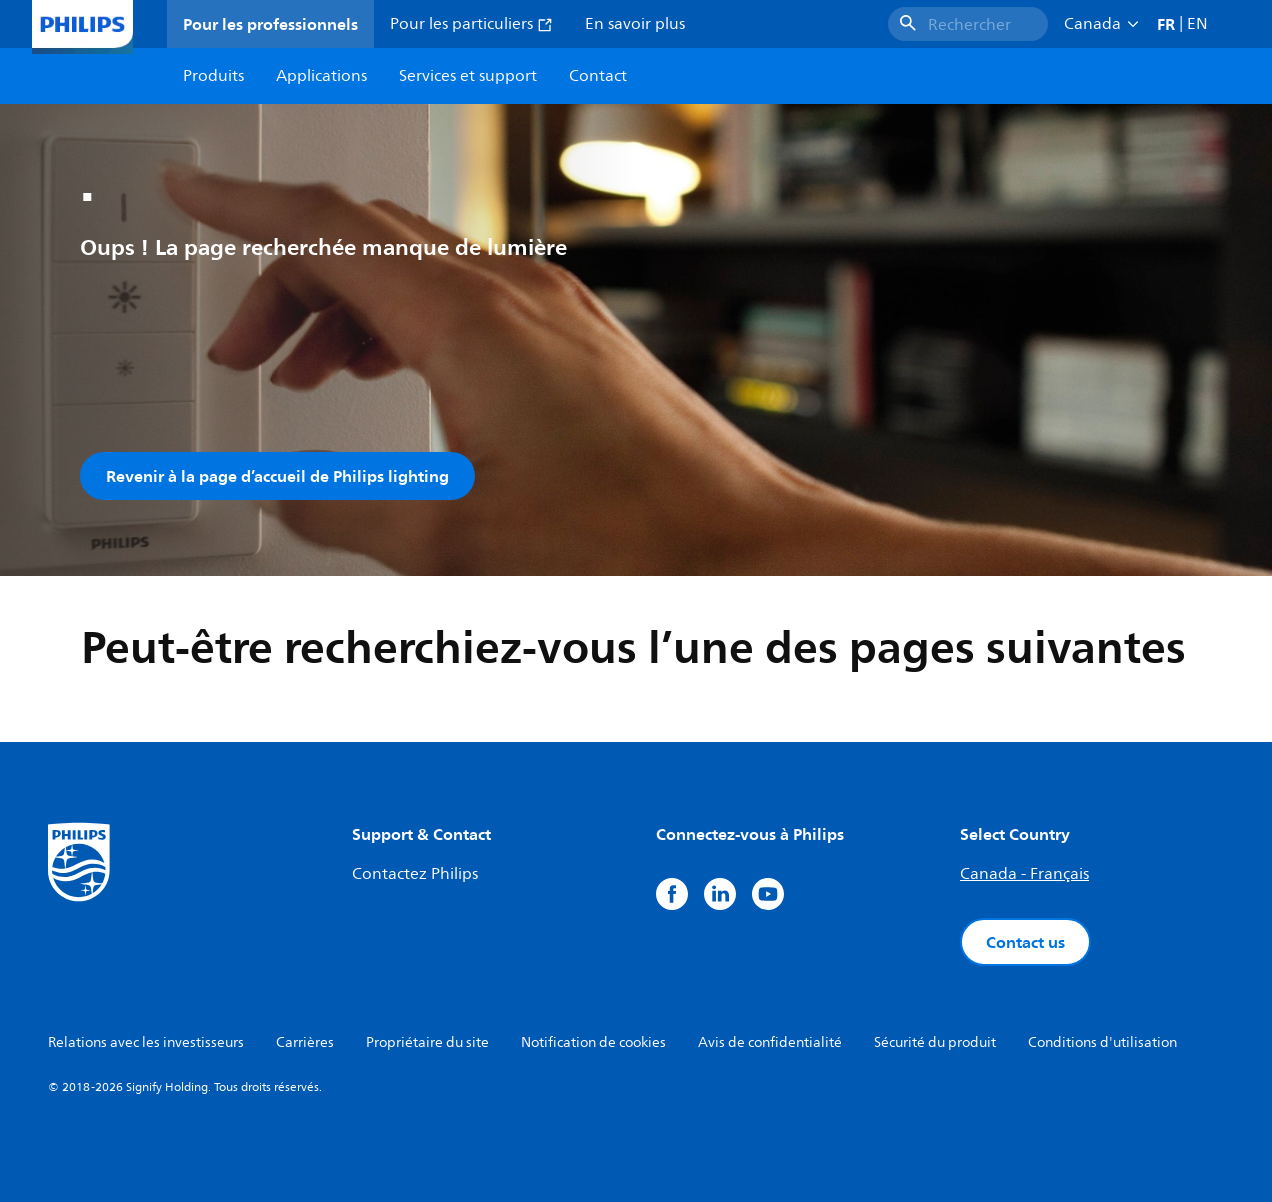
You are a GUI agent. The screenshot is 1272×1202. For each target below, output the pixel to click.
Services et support (468, 76)
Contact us (1025, 942)
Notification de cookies (593, 1042)
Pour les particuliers (471, 24)
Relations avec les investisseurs (146, 1042)
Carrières (305, 1042)
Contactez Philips (415, 874)
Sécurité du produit (935, 1042)
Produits (213, 76)
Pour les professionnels (270, 24)
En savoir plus (635, 24)
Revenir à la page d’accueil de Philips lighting (277, 476)
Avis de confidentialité (770, 1042)
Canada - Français (1024, 874)
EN (1197, 24)
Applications (321, 76)
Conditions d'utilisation (1102, 1042)
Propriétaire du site (427, 1042)
